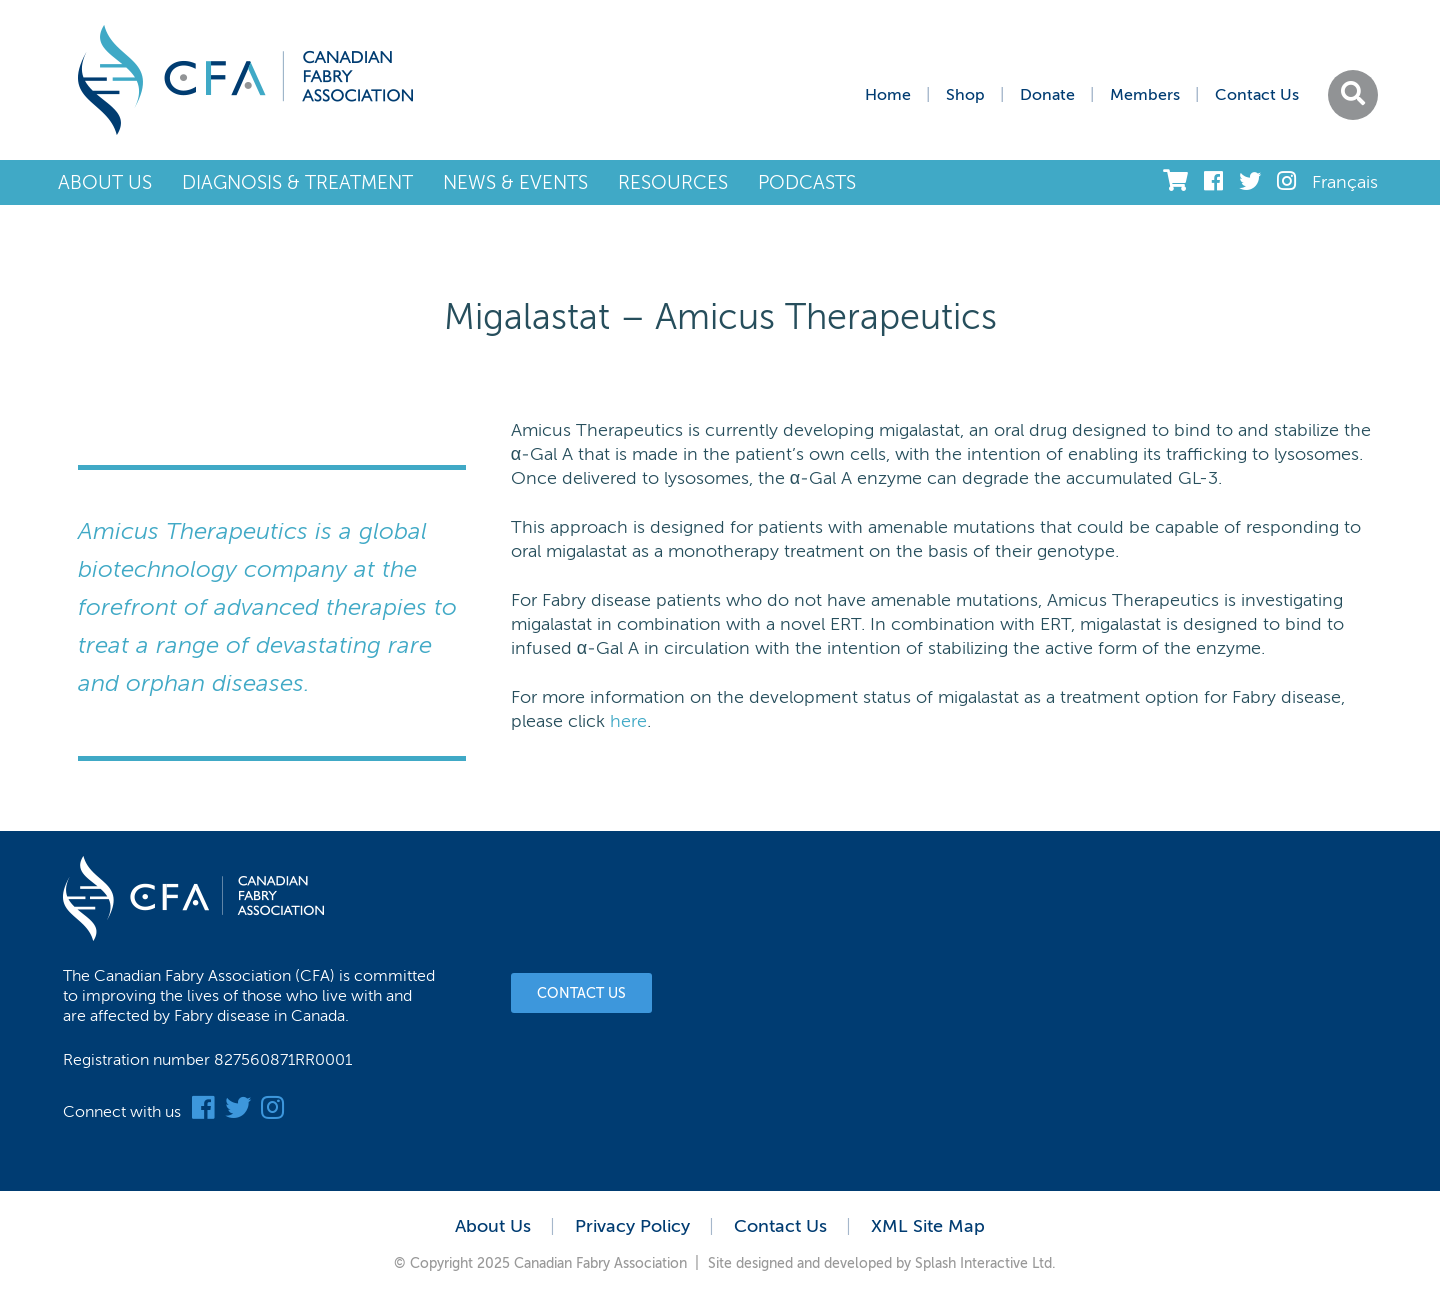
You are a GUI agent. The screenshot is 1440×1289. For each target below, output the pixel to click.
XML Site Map (928, 1226)
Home (888, 95)
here (628, 721)
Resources (673, 182)
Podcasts (807, 182)
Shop (965, 95)
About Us (105, 182)
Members (1145, 95)
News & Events (515, 182)
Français (1345, 182)
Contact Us (1257, 95)
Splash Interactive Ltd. (985, 1263)
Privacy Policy (632, 1226)
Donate (1047, 95)
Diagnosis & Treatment (297, 182)
